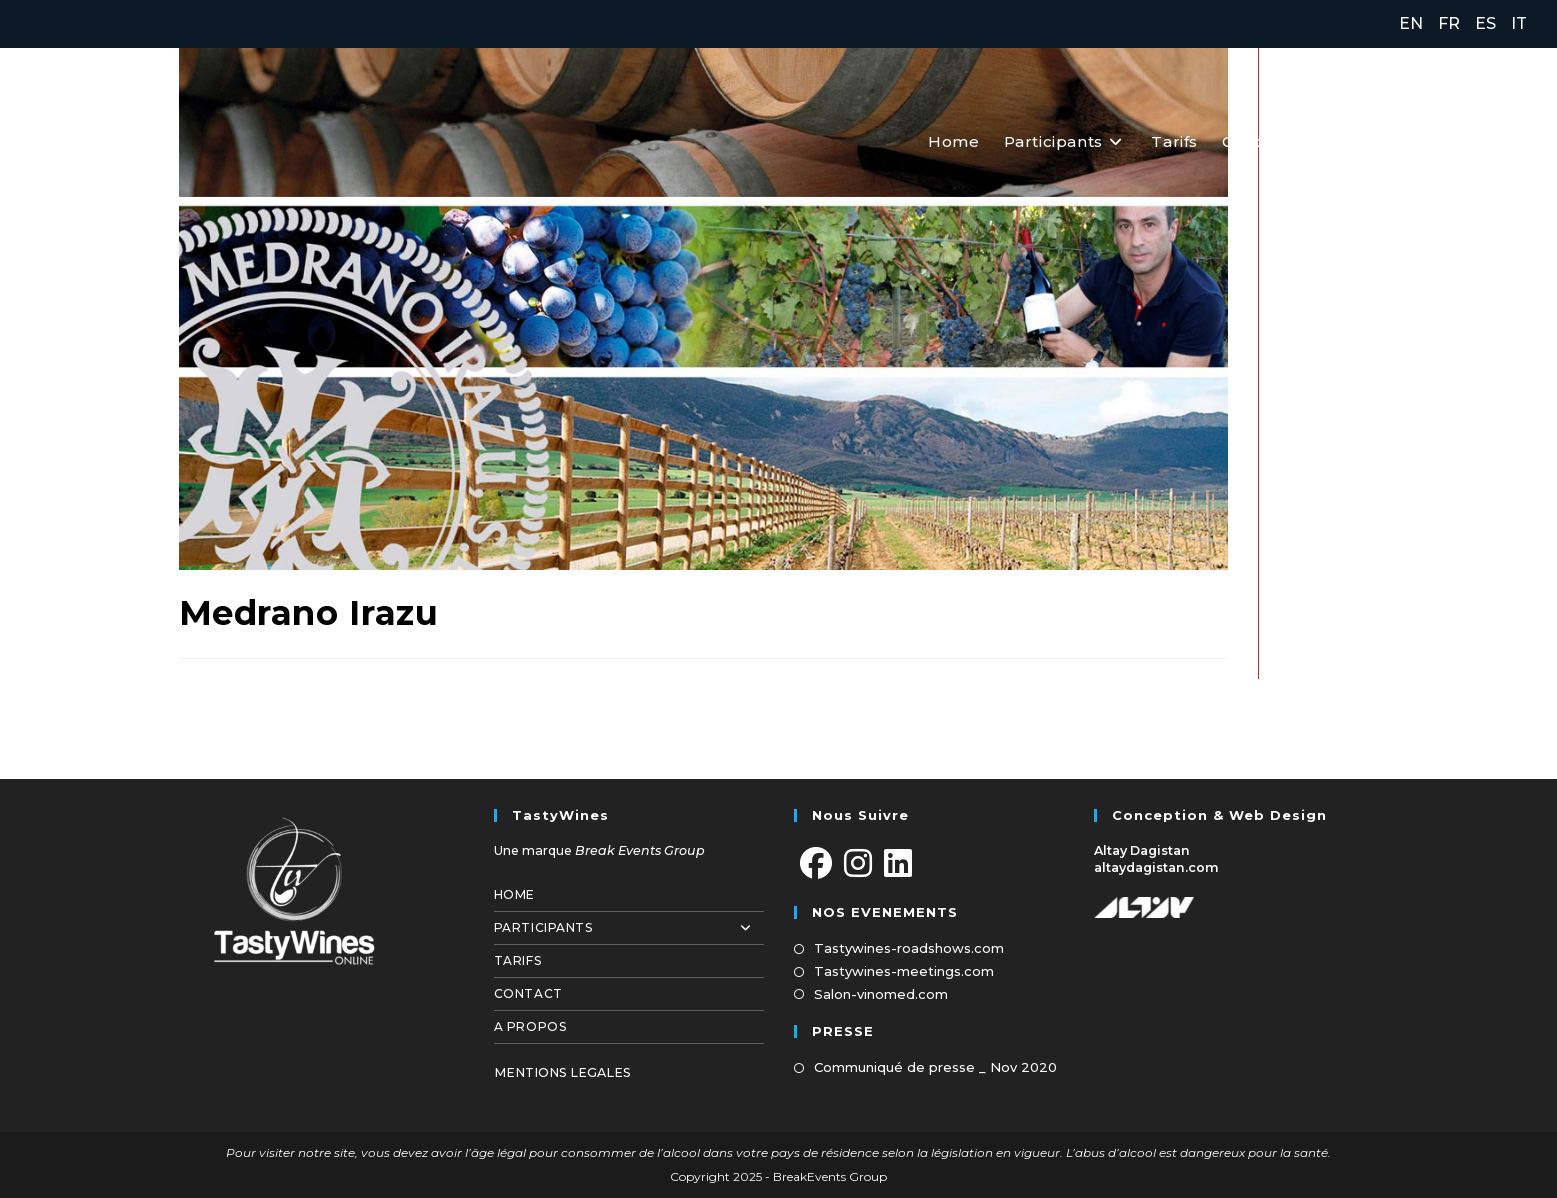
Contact (528, 993)
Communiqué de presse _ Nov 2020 (935, 1067)
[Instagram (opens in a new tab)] (1473, 140)
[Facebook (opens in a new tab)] (1430, 140)
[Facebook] (816, 864)
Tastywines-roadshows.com (909, 948)
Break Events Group (640, 850)
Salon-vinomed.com (881, 994)
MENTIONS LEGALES (562, 1072)
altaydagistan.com (1156, 867)
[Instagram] (858, 864)
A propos (530, 1026)
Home (514, 894)
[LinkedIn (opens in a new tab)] (1514, 140)
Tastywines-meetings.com (904, 971)
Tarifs (518, 960)
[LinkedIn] (898, 864)
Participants (629, 928)
